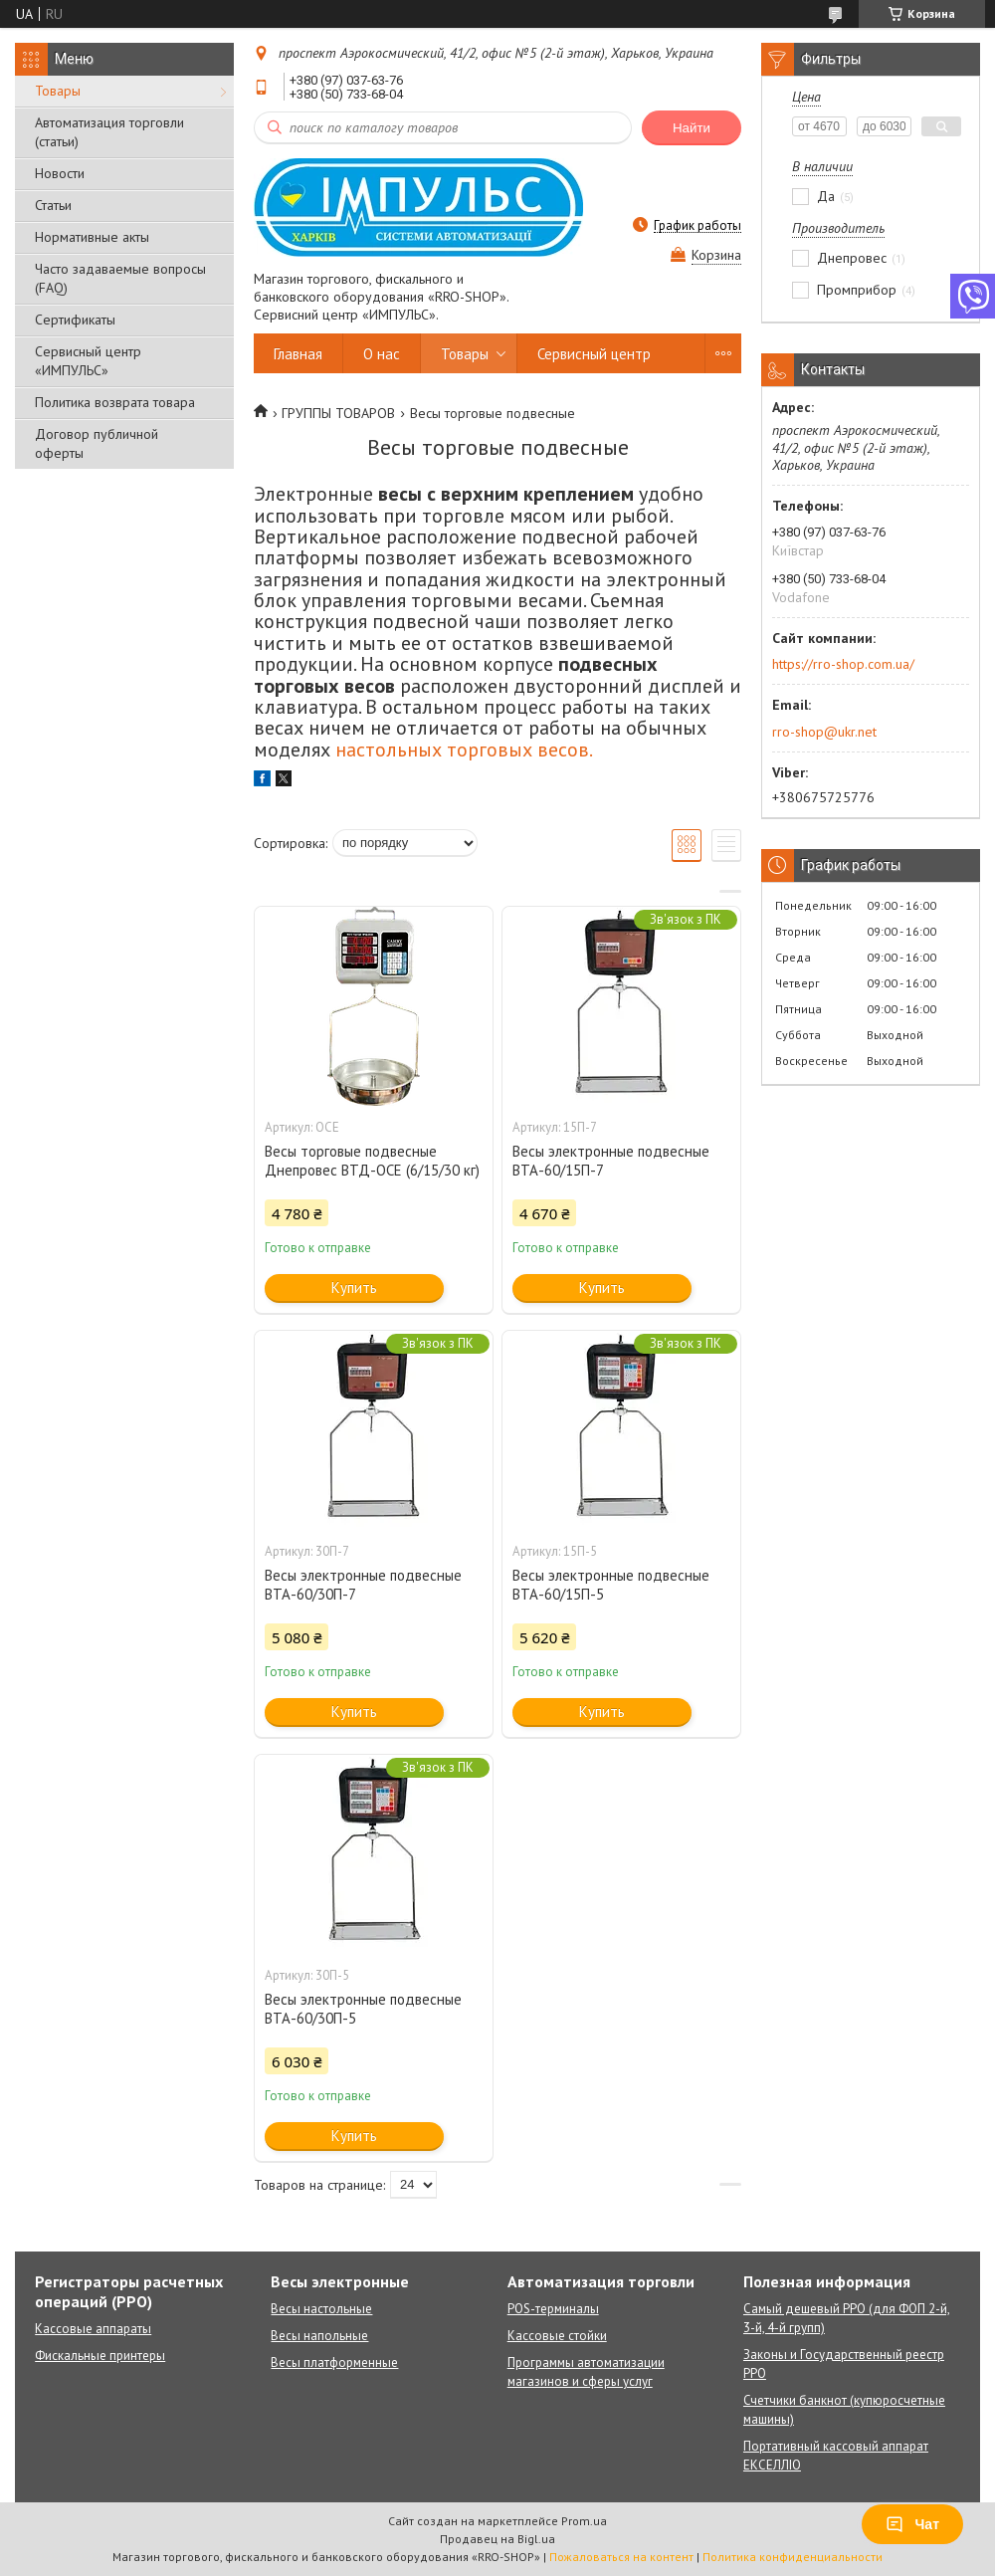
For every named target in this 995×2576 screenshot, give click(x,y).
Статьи (53, 205)
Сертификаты (75, 319)
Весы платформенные (334, 2362)
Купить (354, 1287)
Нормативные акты (92, 237)
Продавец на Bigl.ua (497, 2538)
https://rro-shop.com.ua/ (843, 664)
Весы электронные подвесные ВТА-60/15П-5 (610, 1585)
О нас (381, 353)
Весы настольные (321, 2308)
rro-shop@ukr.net (824, 732)
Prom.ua (584, 2520)
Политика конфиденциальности (792, 2556)
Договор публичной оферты (96, 443)
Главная (298, 353)
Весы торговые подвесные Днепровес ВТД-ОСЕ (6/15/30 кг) (372, 1161)
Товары (58, 91)
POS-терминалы (553, 2308)
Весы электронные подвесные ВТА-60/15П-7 (610, 1161)
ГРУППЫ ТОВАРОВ (338, 413)
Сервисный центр (594, 353)
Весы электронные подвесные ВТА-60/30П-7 (363, 1585)
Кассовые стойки (557, 2335)
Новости (60, 173)
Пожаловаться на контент (621, 2556)
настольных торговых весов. (464, 749)
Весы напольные (319, 2335)
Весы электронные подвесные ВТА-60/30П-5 (363, 2009)
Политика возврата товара (115, 402)
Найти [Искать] (691, 127)
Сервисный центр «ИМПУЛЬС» (88, 360)
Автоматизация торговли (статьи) (109, 131)
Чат (912, 2524)
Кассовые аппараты (93, 2328)
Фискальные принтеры (100, 2355)
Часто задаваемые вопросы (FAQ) (120, 278)
